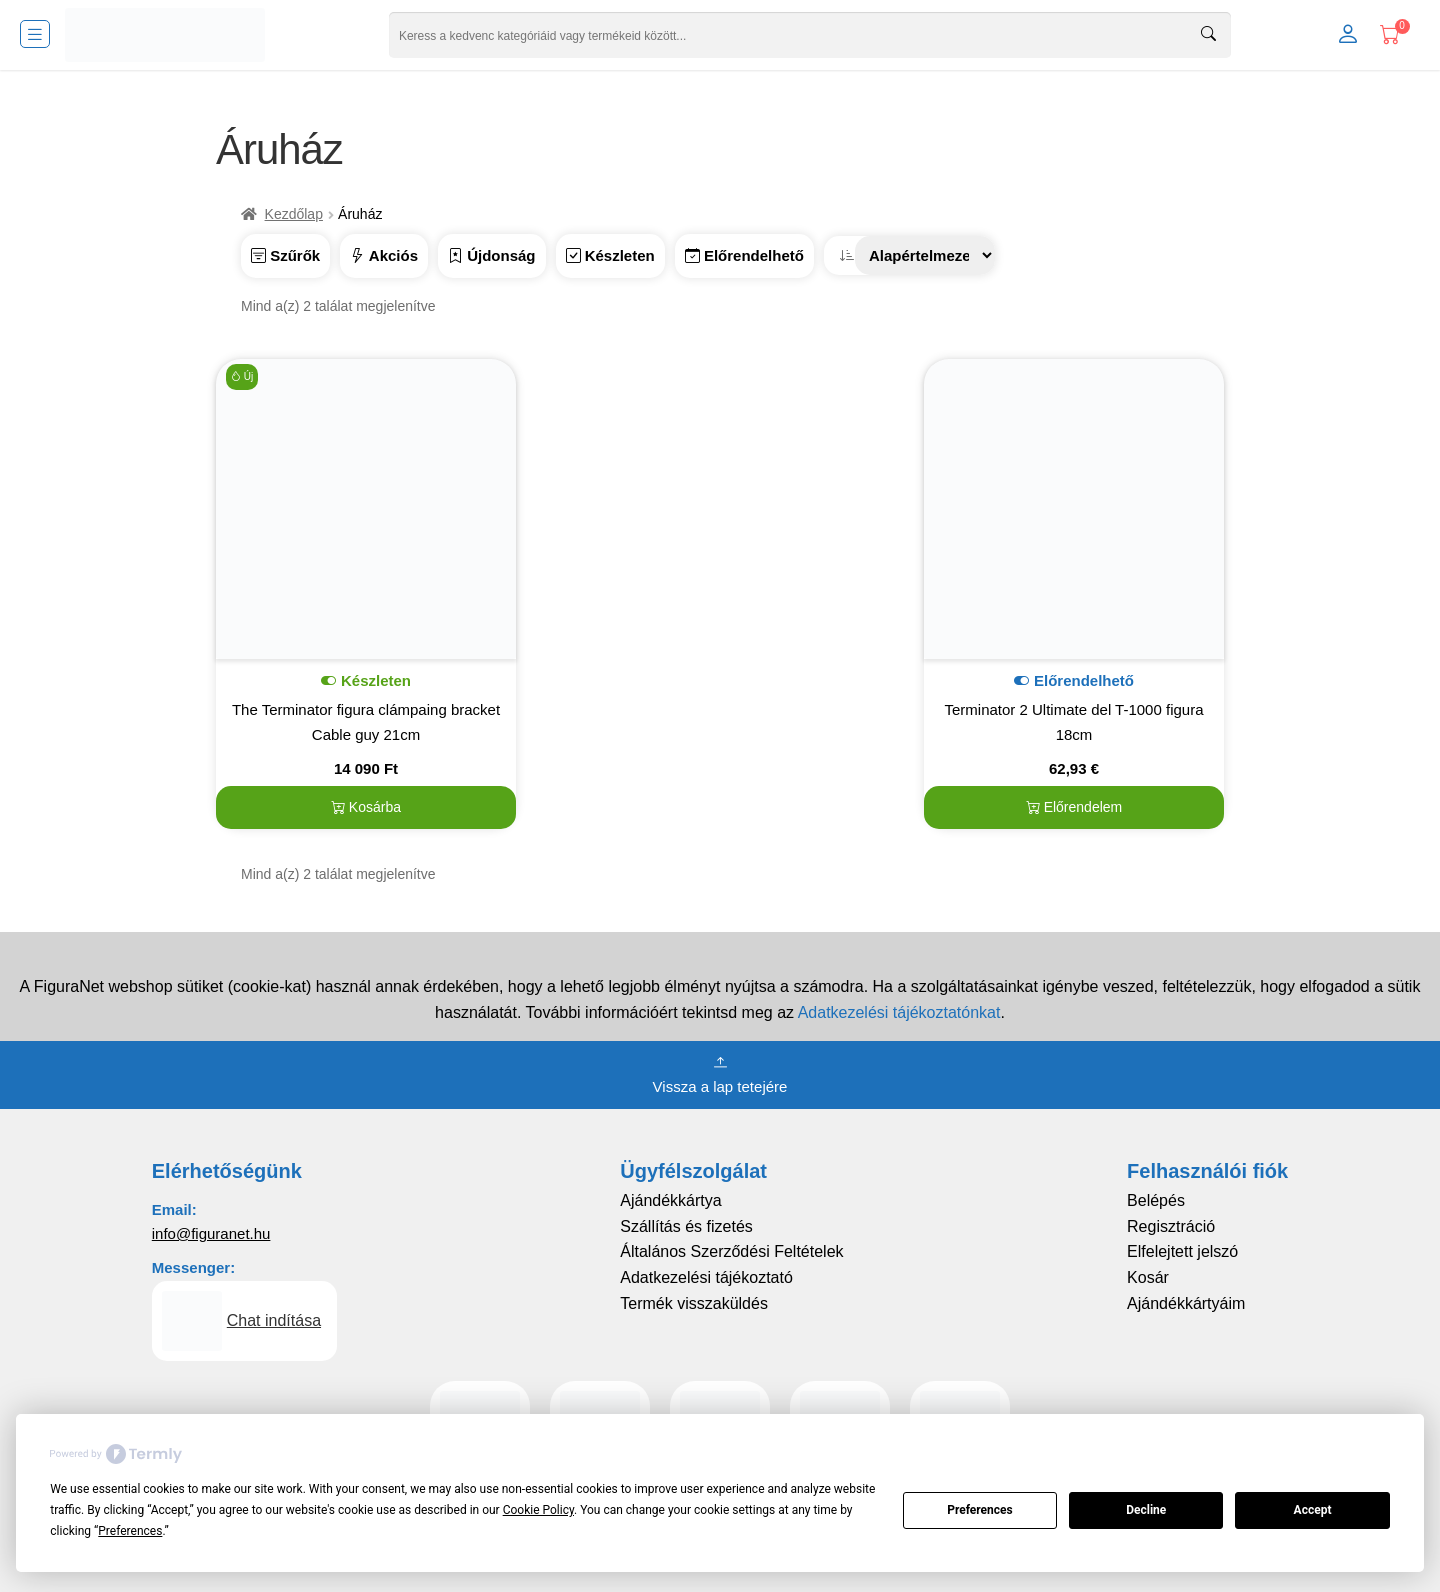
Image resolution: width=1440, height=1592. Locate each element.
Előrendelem (1074, 807)
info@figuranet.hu (211, 1233)
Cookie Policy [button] (538, 1510)
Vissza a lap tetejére (720, 1073)
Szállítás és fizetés (686, 1226)
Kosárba (366, 807)
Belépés (1156, 1200)
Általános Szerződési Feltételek (731, 1251)
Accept (1313, 1510)
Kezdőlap (294, 214)
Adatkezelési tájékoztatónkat (899, 1012)
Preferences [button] (130, 1531)
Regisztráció (1171, 1226)
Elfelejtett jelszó (1182, 1251)
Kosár (1148, 1277)
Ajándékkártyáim (1186, 1303)
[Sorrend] (925, 255)
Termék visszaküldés (694, 1303)
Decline (1146, 1510)
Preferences (980, 1510)
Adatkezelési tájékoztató (706, 1277)
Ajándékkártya (670, 1200)
